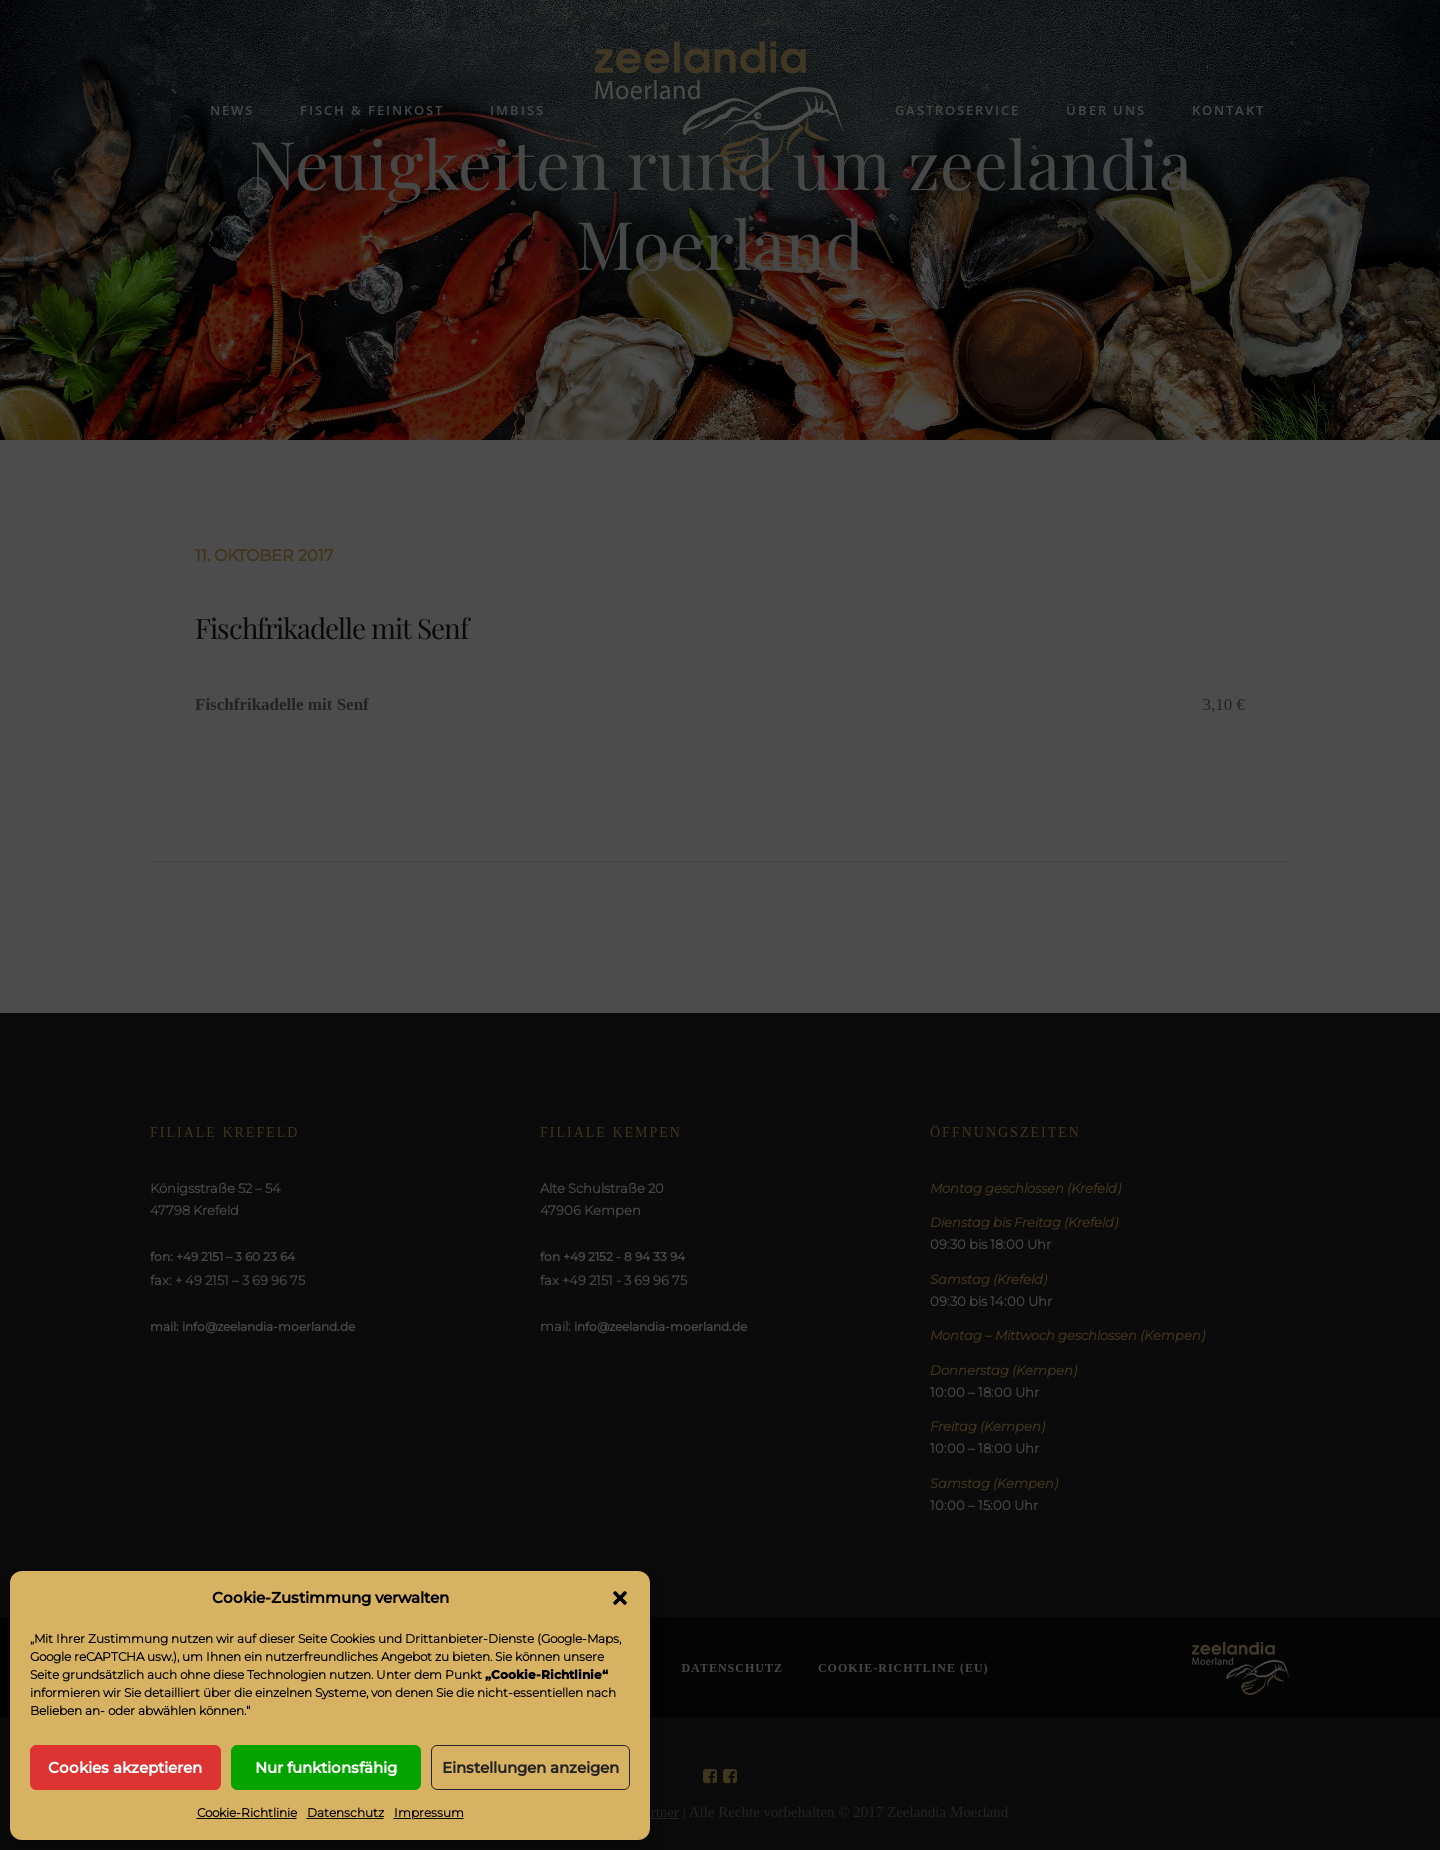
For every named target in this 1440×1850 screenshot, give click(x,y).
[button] (620, 1598)
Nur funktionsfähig (326, 1767)
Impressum (429, 1812)
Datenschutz (345, 1812)
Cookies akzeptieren (125, 1767)
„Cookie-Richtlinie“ (546, 1674)
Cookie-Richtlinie (247, 1812)
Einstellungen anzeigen (530, 1767)
